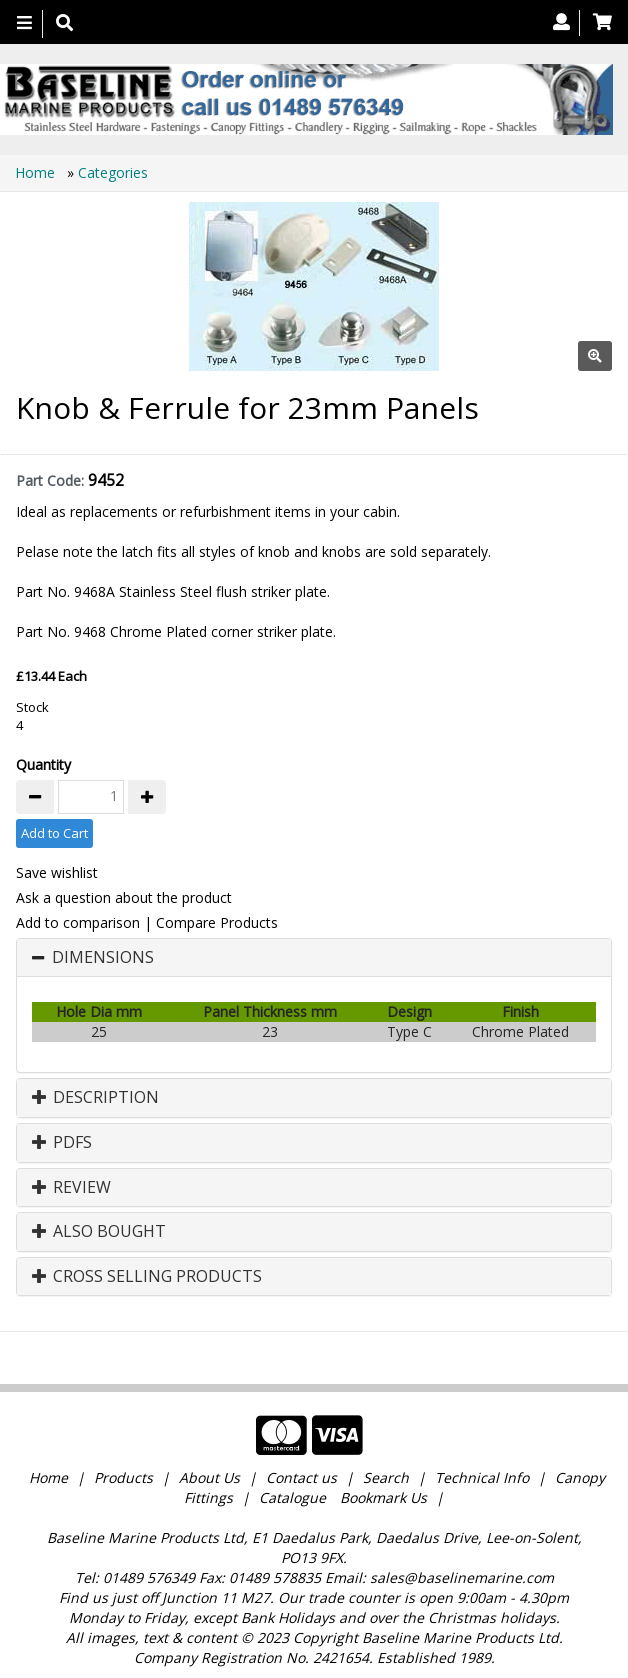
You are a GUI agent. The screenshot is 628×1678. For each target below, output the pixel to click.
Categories (113, 172)
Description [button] (95, 1098)
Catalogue (292, 1497)
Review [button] (71, 1188)
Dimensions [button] (103, 958)
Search (388, 1477)
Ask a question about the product (124, 897)
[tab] (314, 958)
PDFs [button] (62, 1143)
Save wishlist (57, 872)
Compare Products (217, 922)
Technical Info (482, 1477)
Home (37, 172)
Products (123, 1477)
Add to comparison (78, 922)
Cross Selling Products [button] (147, 1277)
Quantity (43, 764)
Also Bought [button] (99, 1232)
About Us (209, 1477)
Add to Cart (54, 833)
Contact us (301, 1477)
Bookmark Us (383, 1497)
